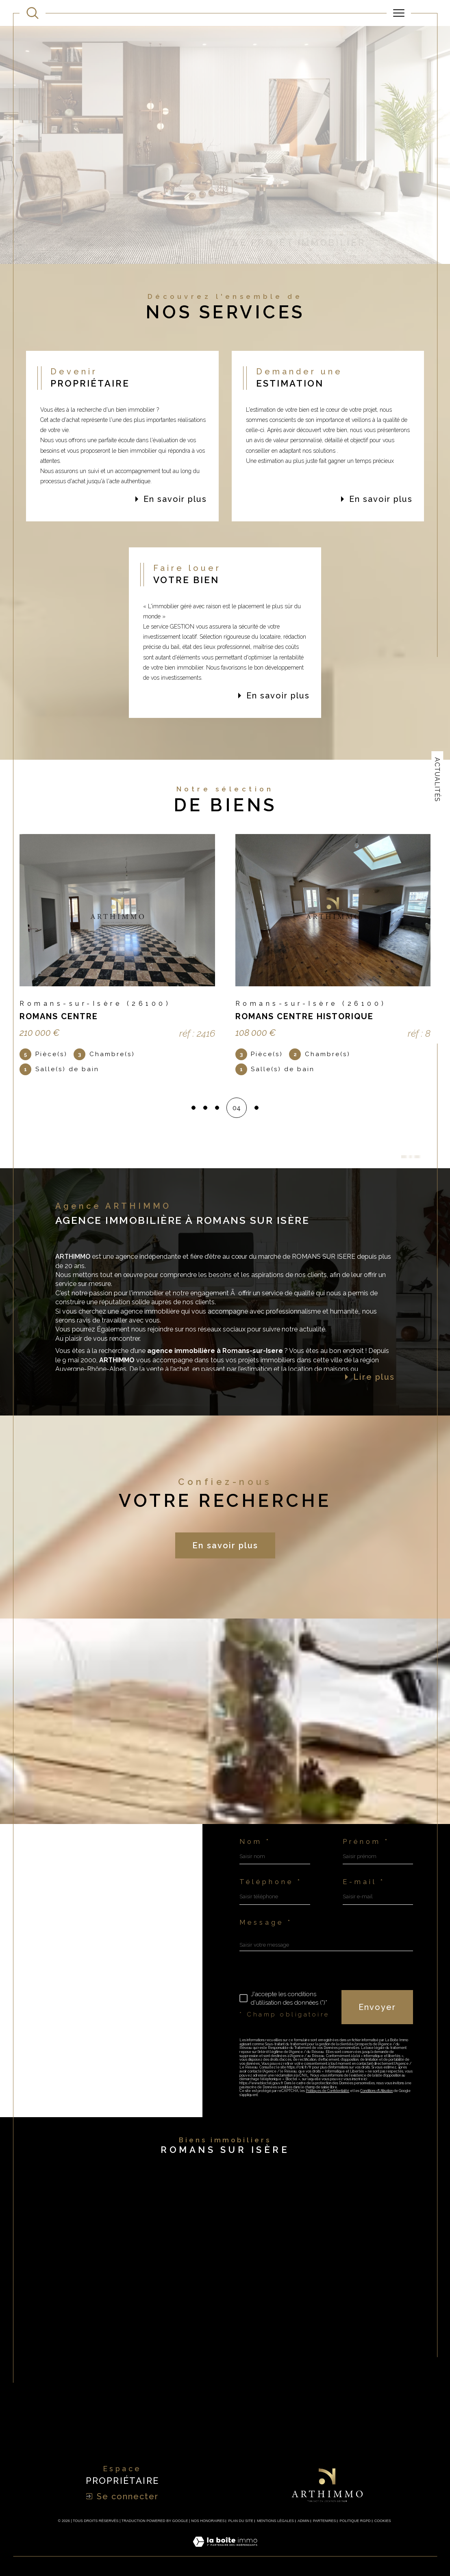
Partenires (324, 2521)
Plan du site (241, 2521)
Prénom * (366, 1841)
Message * (265, 1922)
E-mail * (364, 1882)
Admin (303, 2521)
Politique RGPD (355, 2521)
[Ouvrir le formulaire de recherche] (32, 12)
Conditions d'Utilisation (376, 2091)
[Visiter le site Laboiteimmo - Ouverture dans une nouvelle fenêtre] (225, 2551)
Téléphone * (270, 1882)
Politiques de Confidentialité (327, 2091)
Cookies (382, 2521)
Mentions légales (275, 2521)
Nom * (255, 1841)
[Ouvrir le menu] (399, 13)
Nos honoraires (208, 2521)
